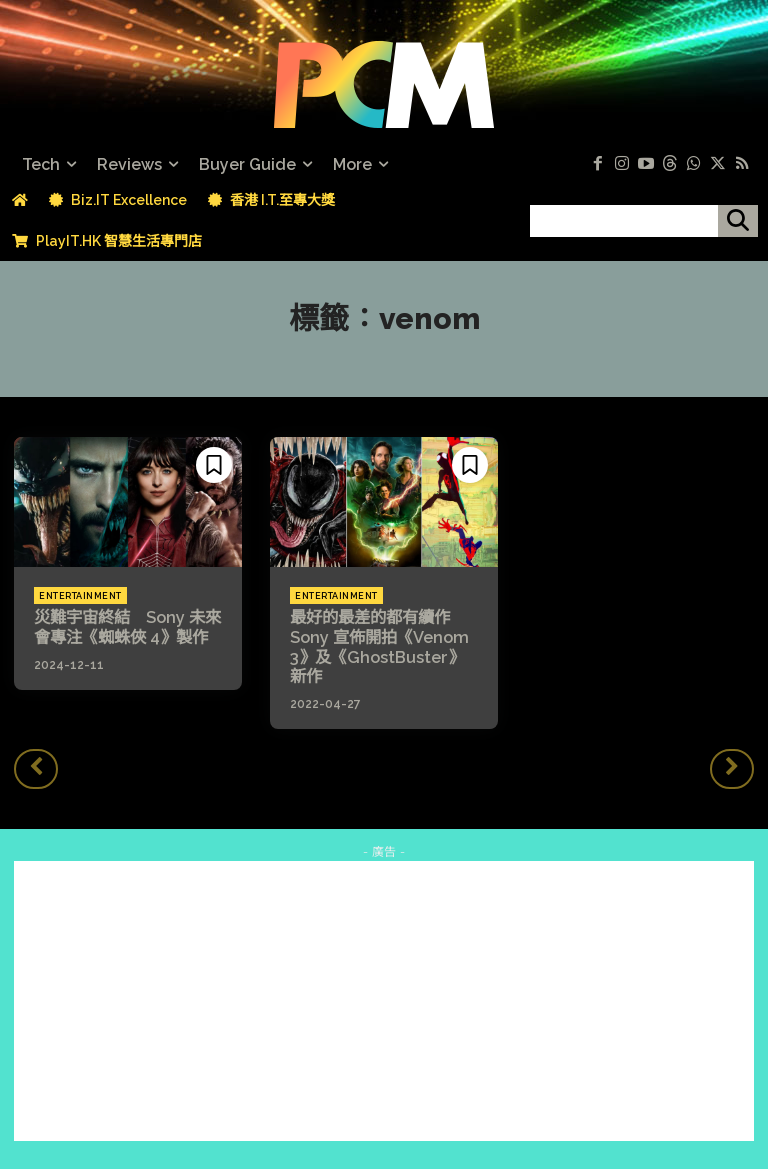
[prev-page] (36, 768)
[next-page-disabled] (732, 768)
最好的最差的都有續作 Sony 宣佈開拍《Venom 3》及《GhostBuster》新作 (384, 646)
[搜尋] (738, 221)
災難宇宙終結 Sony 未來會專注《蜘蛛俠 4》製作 (127, 627)
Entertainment (80, 596)
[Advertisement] (384, 999)
